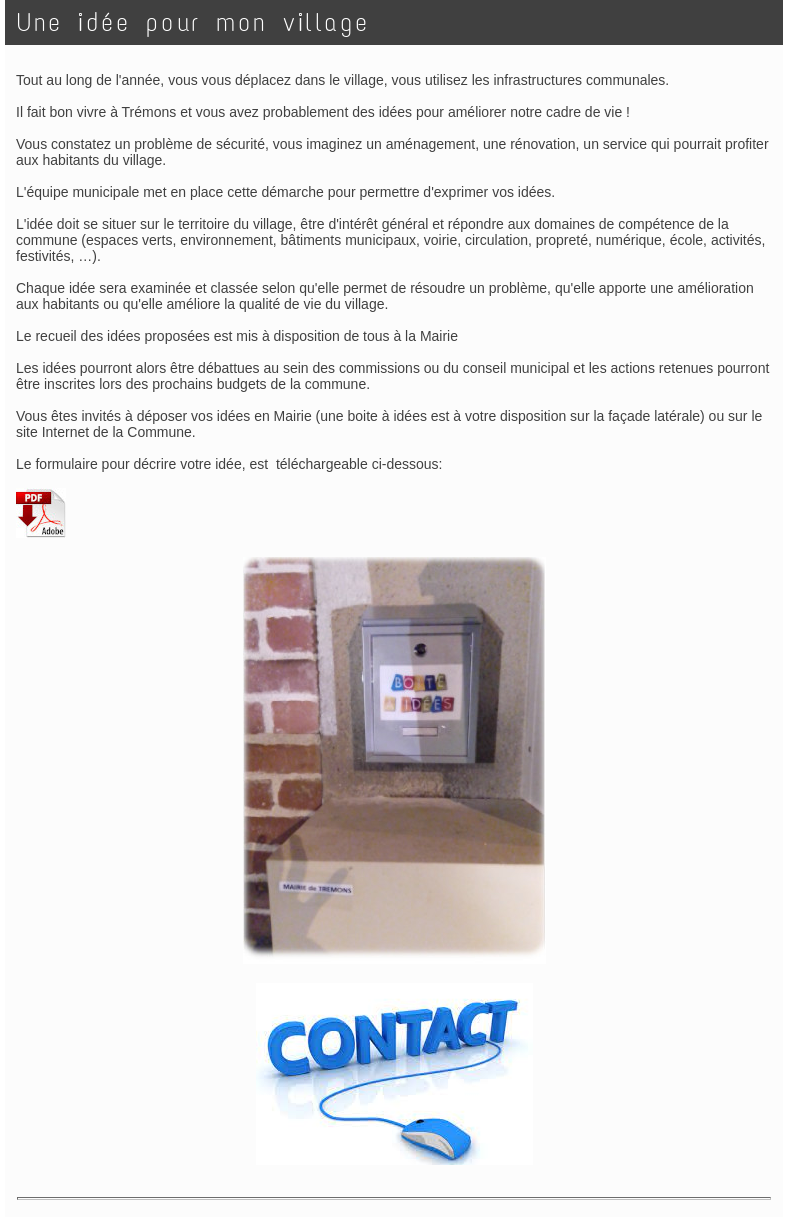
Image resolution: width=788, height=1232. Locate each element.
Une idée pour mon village (193, 22)
